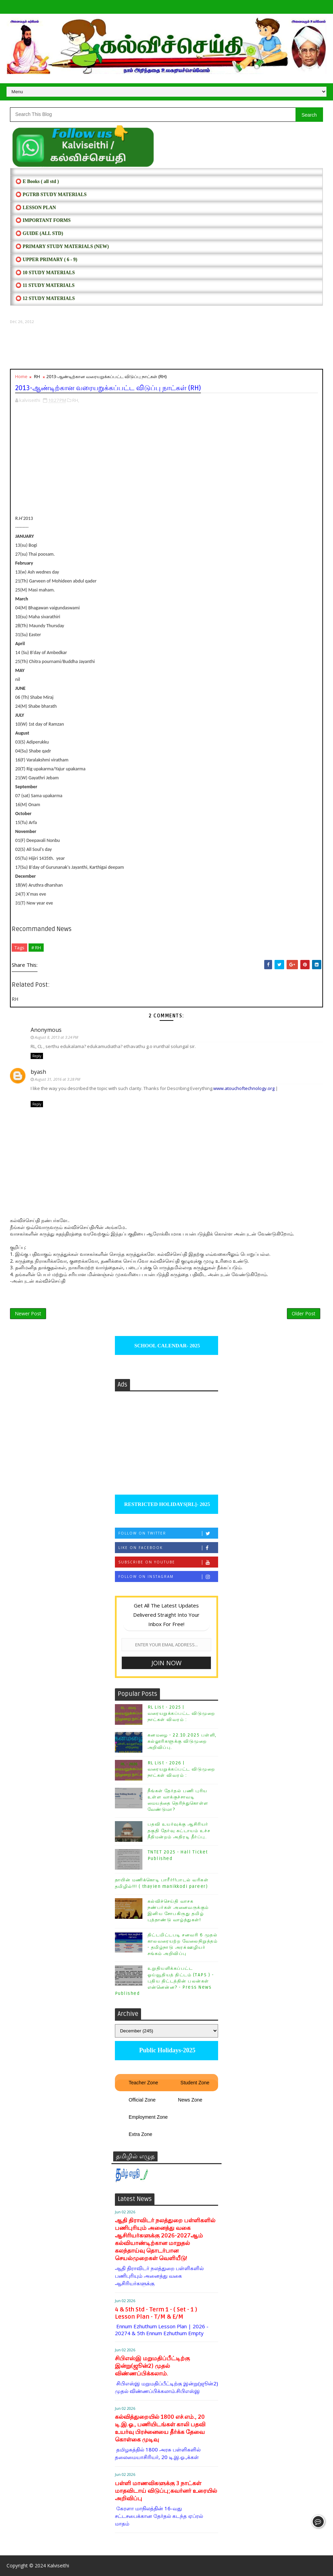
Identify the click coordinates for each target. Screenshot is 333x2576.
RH (37, 376)
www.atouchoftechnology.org (244, 1088)
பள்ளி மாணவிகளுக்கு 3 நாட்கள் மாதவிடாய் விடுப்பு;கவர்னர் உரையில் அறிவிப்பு (166, 2491)
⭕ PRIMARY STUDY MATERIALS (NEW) (62, 246)
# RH (36, 947)
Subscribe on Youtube (168, 1562)
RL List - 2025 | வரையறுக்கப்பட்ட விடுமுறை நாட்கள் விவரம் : (181, 1713)
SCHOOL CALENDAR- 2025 (166, 1345)
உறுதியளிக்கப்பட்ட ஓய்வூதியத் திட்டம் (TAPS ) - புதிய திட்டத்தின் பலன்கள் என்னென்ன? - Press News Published (164, 1981)
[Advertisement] (166, 347)
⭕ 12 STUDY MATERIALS (45, 298)
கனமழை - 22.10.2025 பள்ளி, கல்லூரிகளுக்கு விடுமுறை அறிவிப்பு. (182, 1741)
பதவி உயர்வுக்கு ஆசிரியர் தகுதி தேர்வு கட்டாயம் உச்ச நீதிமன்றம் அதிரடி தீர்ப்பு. (179, 1830)
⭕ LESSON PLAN (35, 207)
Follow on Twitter (168, 1533)
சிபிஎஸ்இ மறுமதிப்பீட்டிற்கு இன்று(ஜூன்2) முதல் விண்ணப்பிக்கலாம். (152, 2366)
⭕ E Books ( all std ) (37, 181)
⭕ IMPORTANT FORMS (43, 220)
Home (21, 376)
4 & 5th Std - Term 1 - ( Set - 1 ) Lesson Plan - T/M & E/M (156, 2313)
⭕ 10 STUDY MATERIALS (45, 272)
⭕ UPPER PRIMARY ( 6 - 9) (46, 259)
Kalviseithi (58, 2565)
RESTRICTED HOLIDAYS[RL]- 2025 (166, 1504)
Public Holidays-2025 (166, 2050)
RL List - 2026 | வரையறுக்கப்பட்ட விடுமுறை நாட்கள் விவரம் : (181, 1769)
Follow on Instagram (168, 1576)
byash (38, 1072)
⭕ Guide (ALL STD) (39, 233)
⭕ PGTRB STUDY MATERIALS (50, 194)
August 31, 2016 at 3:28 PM (57, 1079)
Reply (36, 1056)
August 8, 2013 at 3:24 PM (56, 1037)
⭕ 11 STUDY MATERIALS (44, 285)
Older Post (303, 1313)
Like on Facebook (168, 1547)
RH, (75, 400)
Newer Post (28, 1313)
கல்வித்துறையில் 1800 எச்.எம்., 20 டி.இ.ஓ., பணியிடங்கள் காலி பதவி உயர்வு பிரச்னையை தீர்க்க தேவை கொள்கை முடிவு (160, 2428)
